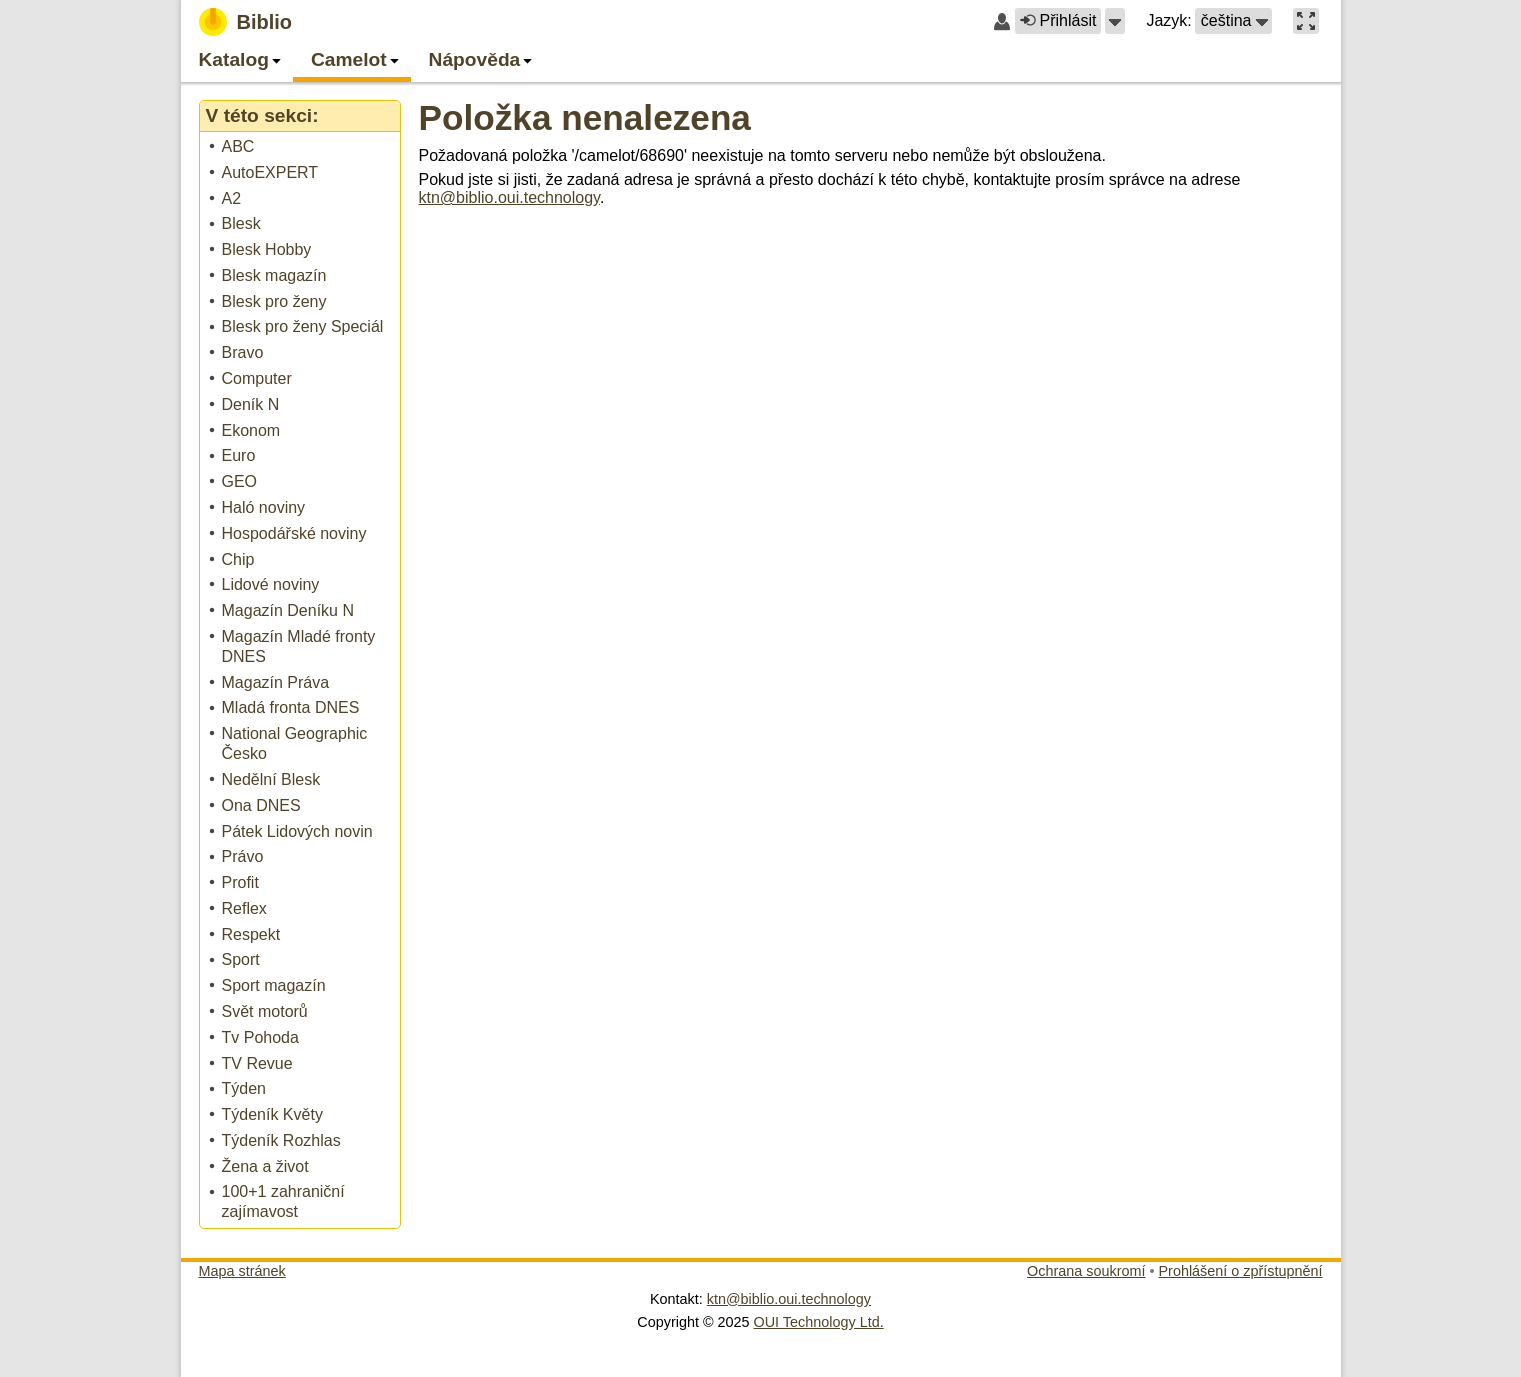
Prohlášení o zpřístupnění (1241, 1271)
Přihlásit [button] (1058, 20)
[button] (1115, 21)
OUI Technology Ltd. (819, 1322)
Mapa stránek (242, 1271)
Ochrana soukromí (1086, 1271)
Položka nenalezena (585, 117)
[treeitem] (301, 147)
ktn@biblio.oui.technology (509, 197)
